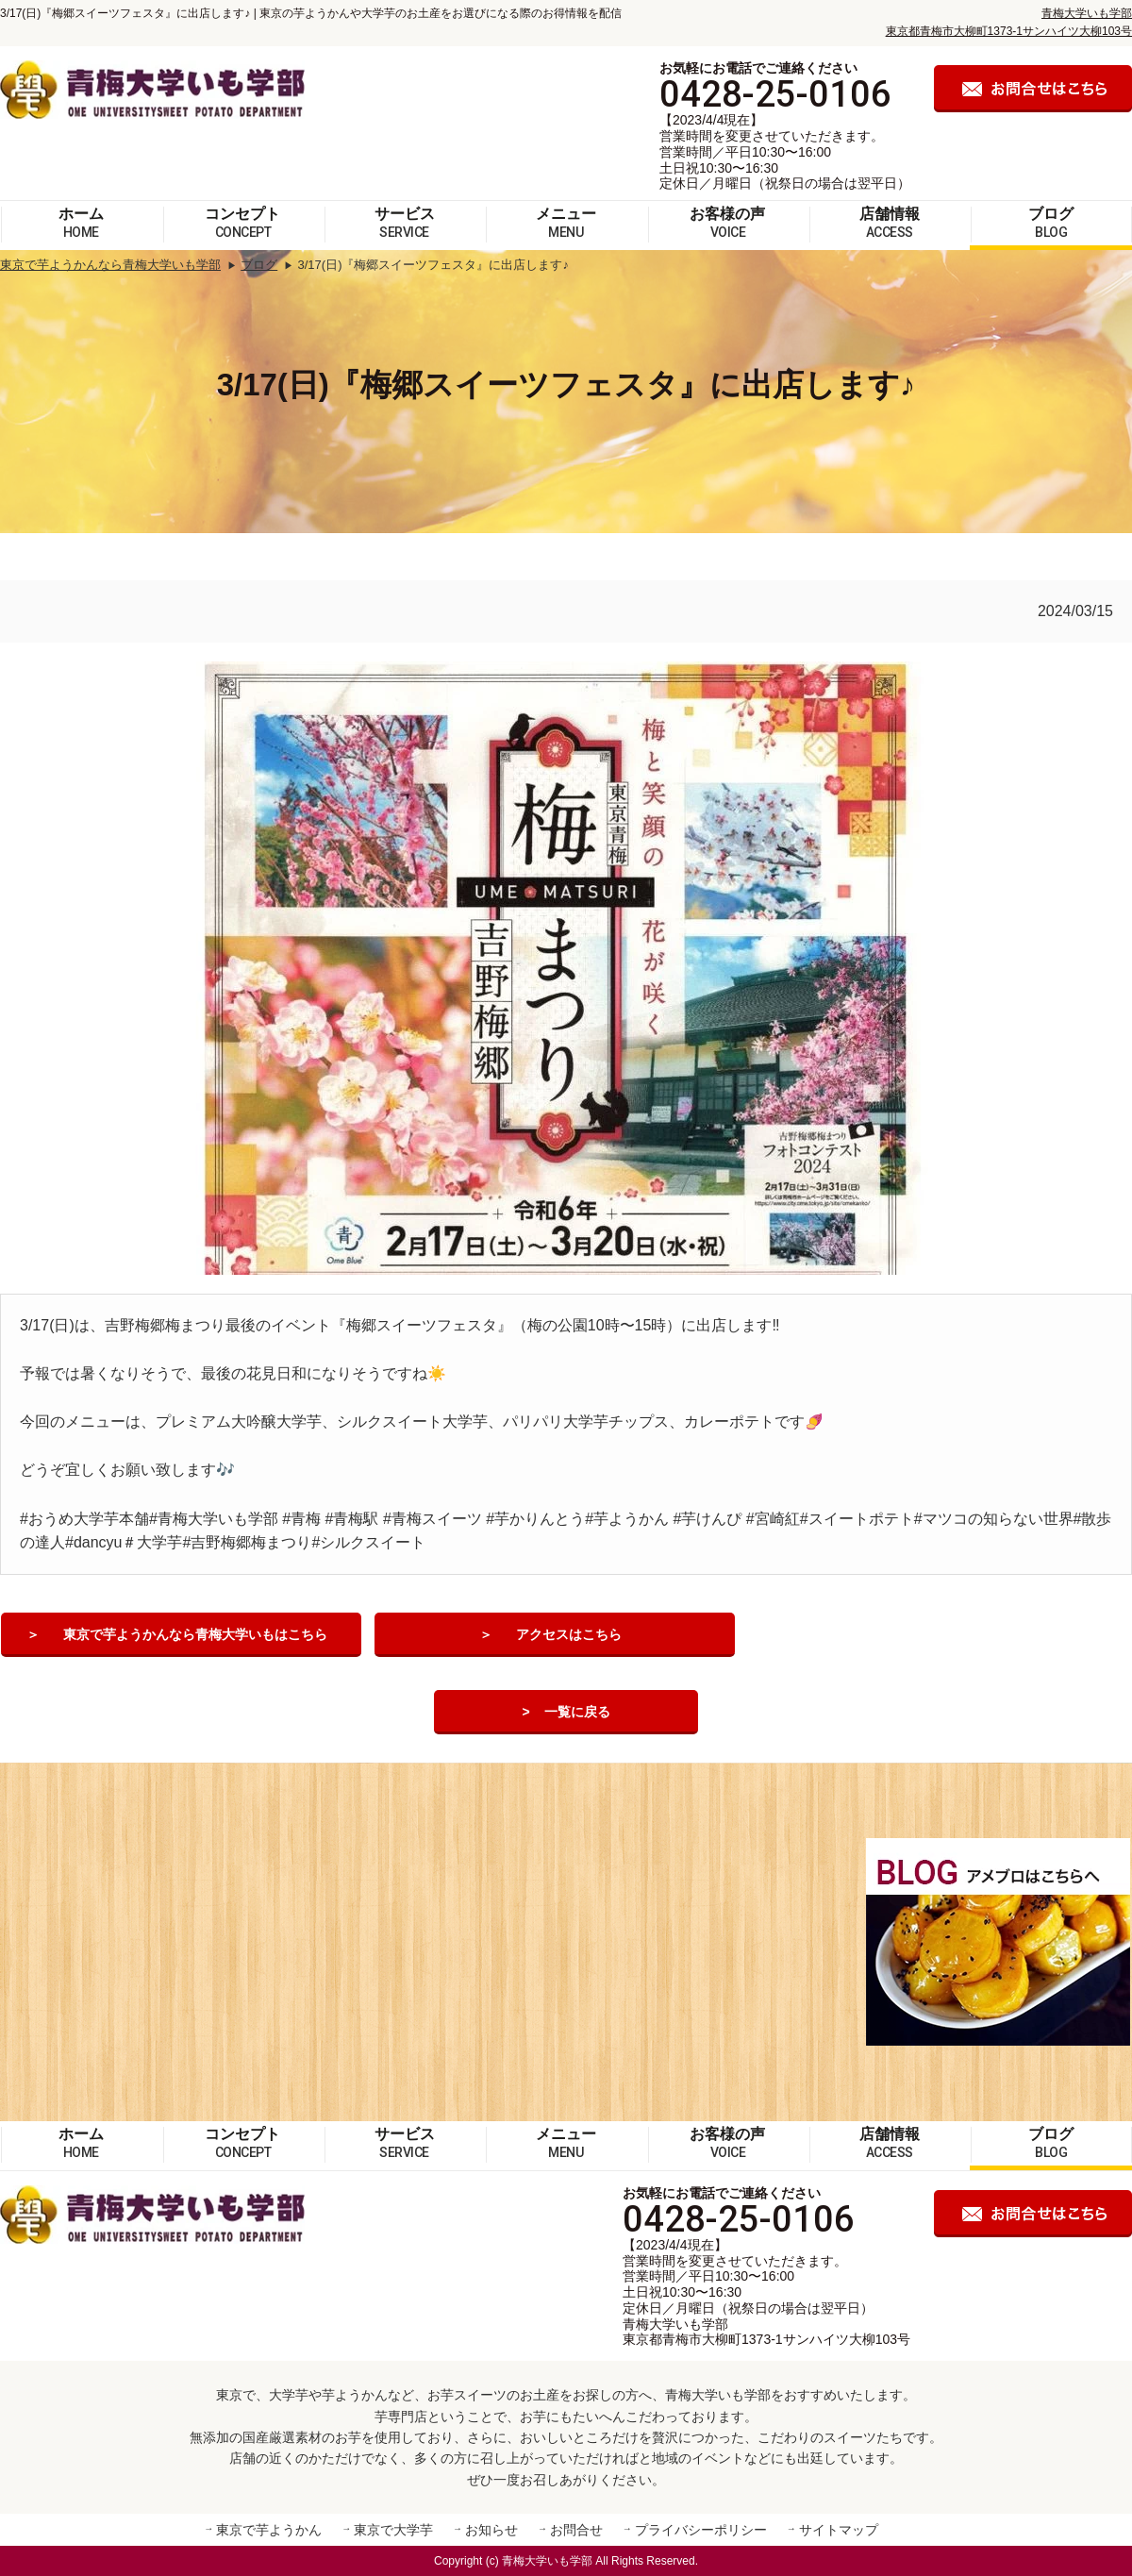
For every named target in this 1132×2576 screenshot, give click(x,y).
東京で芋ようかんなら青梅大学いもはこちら (195, 1635)
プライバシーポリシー (701, 2529)
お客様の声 (727, 223)
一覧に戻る (577, 1712)
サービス (405, 223)
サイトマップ (838, 2529)
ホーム (81, 223)
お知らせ (491, 2529)
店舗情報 (889, 223)
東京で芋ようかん (269, 2529)
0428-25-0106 (775, 94)
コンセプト (242, 223)
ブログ (1051, 223)
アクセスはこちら (569, 1635)
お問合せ (576, 2529)
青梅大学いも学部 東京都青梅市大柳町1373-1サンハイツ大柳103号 (766, 2332)
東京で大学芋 (393, 2529)
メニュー (566, 223)
